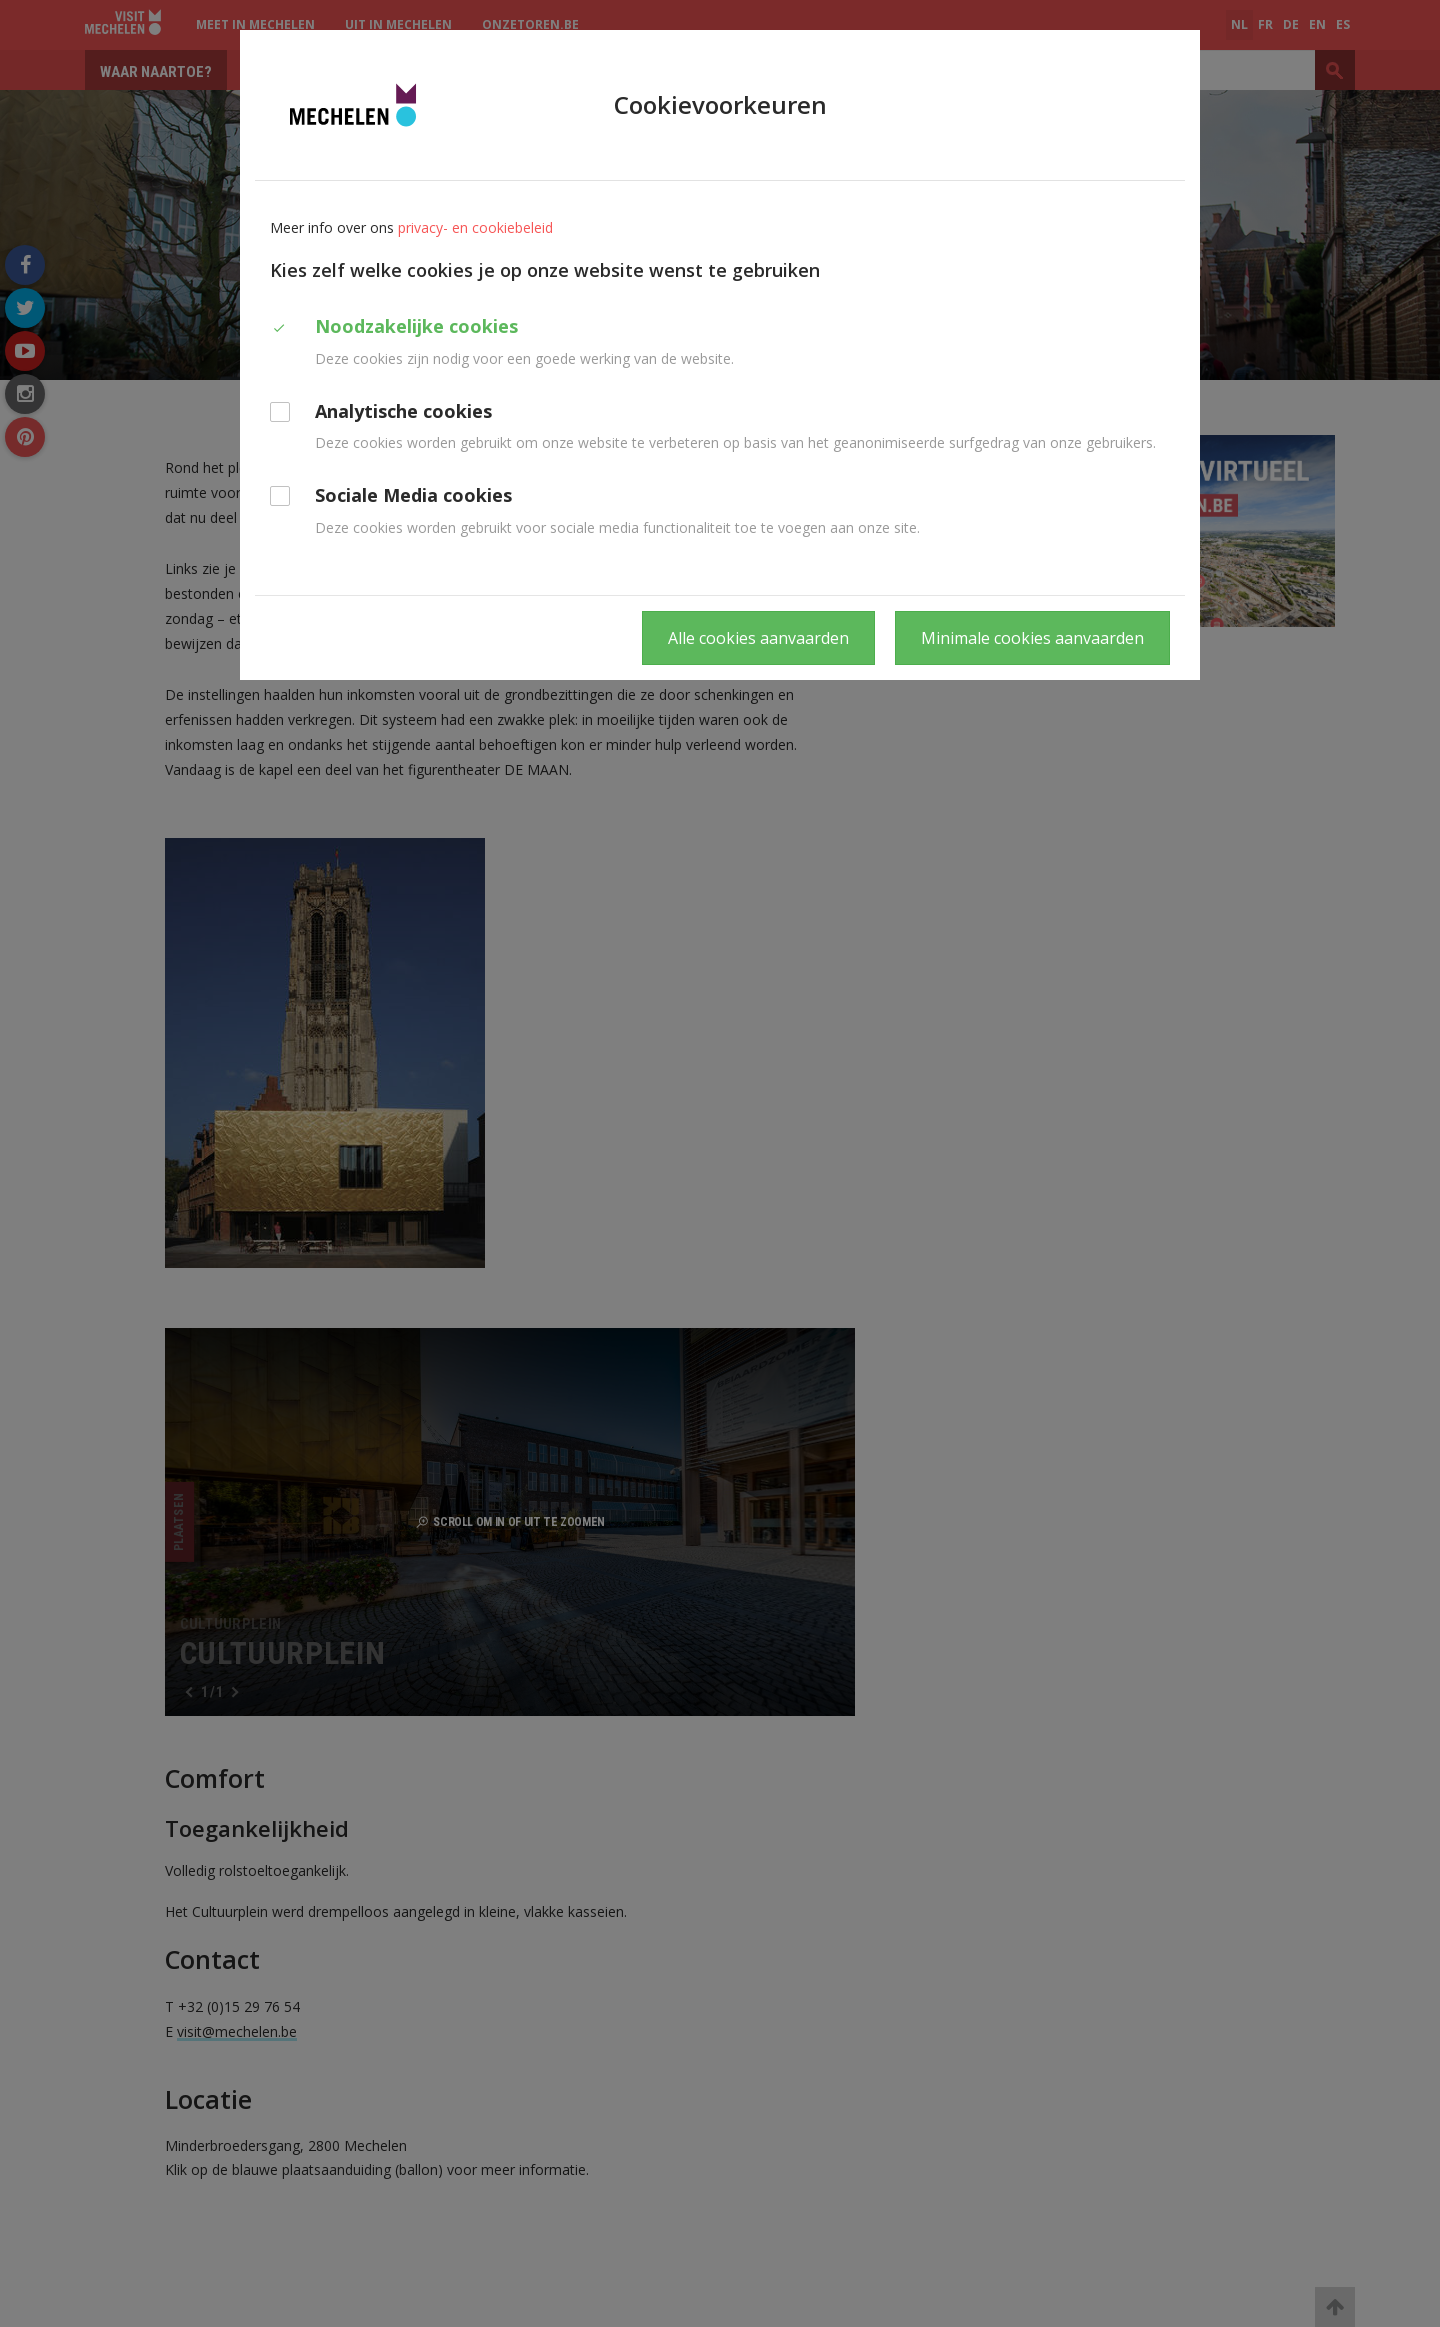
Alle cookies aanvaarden (758, 638)
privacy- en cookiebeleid (475, 227)
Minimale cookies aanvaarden (1032, 638)
